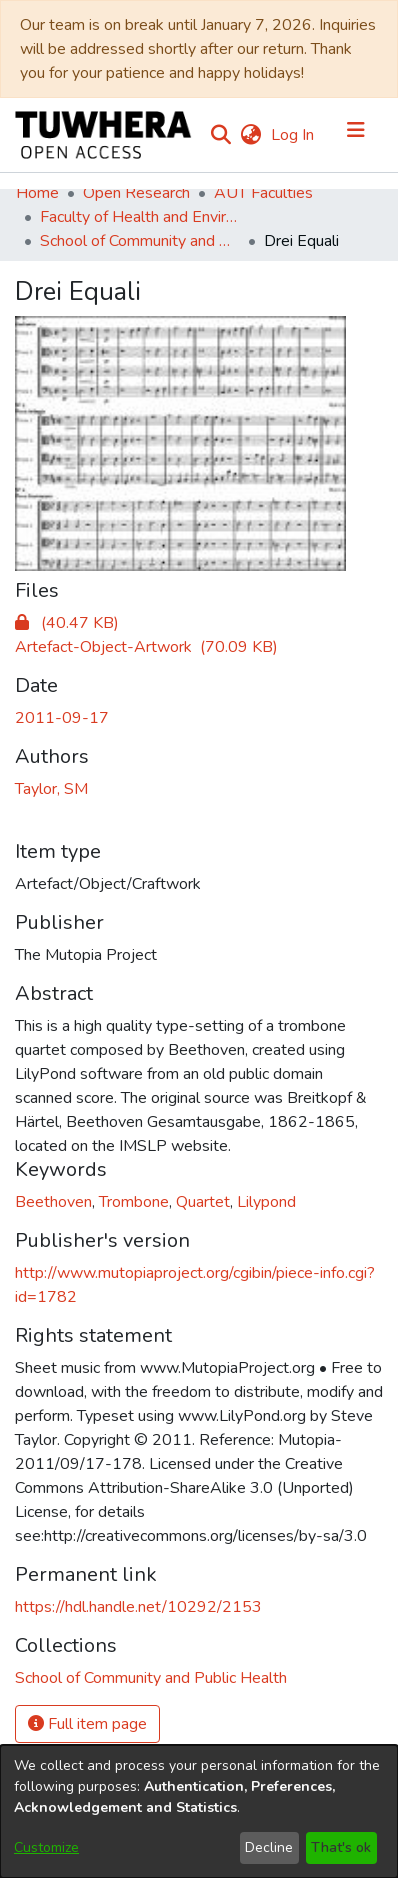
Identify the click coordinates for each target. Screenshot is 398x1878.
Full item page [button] (87, 1724)
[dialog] (199, 1811)
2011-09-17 (62, 718)
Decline (269, 1847)
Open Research (136, 193)
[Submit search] (220, 135)
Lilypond (266, 1202)
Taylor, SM (51, 789)
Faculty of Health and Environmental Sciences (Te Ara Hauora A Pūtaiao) (140, 217)
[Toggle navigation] (356, 135)
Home (37, 193)
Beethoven (53, 1202)
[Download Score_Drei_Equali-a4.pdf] (146, 647)
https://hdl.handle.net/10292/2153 (138, 1607)
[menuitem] (250, 135)
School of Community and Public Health (140, 241)
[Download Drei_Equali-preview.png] (67, 623)
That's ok (341, 1847)
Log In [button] (293, 135)
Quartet (203, 1202)
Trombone (134, 1202)
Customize (46, 1847)
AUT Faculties (263, 193)
